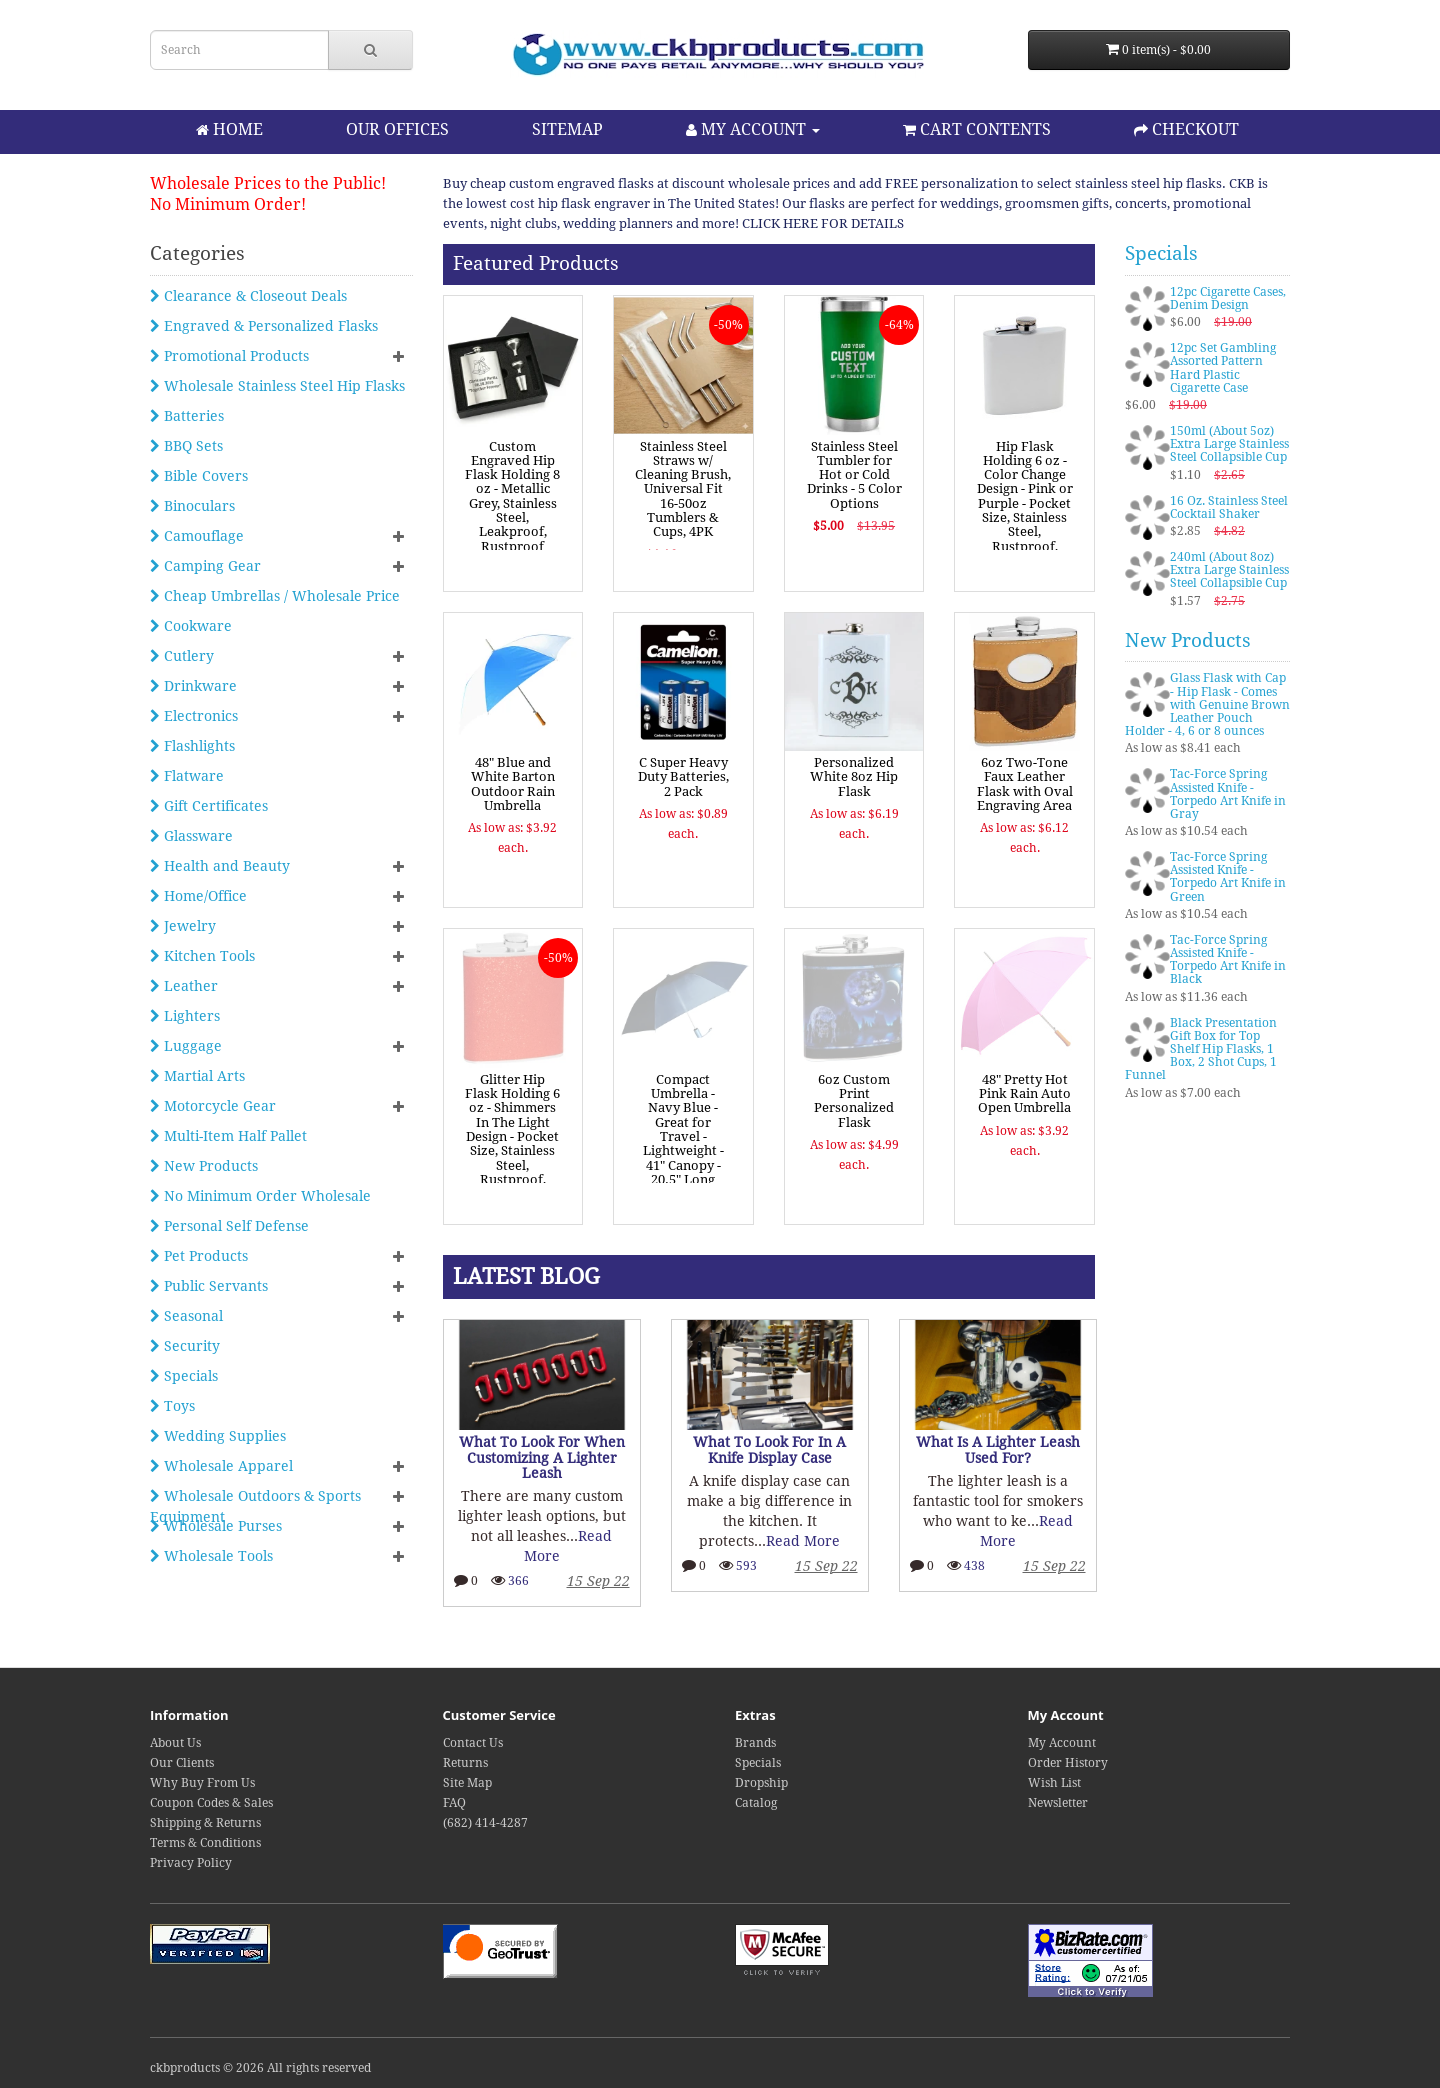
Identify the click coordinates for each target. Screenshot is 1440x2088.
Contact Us (473, 1743)
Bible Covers (199, 476)
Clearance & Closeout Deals (248, 296)
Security (185, 1346)
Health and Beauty (220, 866)
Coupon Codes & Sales (211, 1803)
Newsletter (1058, 1803)
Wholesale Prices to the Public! (268, 183)
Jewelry (183, 926)
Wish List (1054, 1783)
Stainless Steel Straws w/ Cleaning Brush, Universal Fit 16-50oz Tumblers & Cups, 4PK (683, 489)
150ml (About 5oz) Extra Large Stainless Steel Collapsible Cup (1229, 444)
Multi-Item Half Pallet (228, 1136)
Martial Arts (197, 1076)
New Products (204, 1166)
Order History (1068, 1763)
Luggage (186, 1046)
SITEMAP (567, 129)
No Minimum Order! (228, 204)
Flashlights (192, 746)
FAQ (454, 1803)
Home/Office (198, 896)
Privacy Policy (191, 1863)
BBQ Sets (186, 446)
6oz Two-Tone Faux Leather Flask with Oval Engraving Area (1025, 784)
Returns (465, 1763)
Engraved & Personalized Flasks (264, 326)
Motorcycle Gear (213, 1106)
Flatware (187, 776)
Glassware (191, 836)
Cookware (191, 626)
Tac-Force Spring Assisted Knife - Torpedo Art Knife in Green (1228, 877)
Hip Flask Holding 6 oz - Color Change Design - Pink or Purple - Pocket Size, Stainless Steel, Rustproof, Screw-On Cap (1025, 503)
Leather (184, 986)
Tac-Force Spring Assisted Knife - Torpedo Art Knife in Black (1228, 960)
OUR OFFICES (397, 129)
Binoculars (192, 506)
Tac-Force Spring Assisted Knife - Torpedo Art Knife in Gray (1228, 794)
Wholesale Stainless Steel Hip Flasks (277, 386)
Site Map (467, 1783)
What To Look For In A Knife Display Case (774, 1449)
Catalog (756, 1803)
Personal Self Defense (229, 1226)
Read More (808, 1541)
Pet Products (199, 1256)
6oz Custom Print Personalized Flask (854, 1101)
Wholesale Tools (211, 1556)
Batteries (187, 416)
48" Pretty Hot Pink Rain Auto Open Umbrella (1024, 1094)
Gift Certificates (209, 806)
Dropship (761, 1783)
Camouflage (197, 536)
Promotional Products (229, 356)
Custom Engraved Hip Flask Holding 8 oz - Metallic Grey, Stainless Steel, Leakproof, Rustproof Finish (512, 503)
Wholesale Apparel (221, 1466)
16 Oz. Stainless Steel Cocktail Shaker (1229, 507)
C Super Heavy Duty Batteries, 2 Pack (683, 777)
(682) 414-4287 (485, 1823)
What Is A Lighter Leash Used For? (1002, 1449)
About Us (175, 1743)
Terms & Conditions (205, 1843)
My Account (1062, 1743)
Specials (184, 1376)
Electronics (194, 716)
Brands (755, 1743)
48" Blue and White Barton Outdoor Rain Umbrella (513, 784)
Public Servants (209, 1286)
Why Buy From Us (202, 1783)
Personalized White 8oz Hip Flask (854, 777)
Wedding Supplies (218, 1436)
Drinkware (193, 686)
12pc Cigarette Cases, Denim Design (1228, 298)
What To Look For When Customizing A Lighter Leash (546, 1457)
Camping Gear (205, 566)
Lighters (185, 1016)
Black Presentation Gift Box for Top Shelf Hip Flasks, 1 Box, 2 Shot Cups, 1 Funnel (1201, 1049)
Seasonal (186, 1316)
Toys (172, 1406)
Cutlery (182, 656)
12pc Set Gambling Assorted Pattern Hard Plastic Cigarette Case (1223, 368)
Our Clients (182, 1763)
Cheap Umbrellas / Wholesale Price (275, 596)
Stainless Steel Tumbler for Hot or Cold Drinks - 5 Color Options (854, 475)
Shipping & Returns (205, 1823)
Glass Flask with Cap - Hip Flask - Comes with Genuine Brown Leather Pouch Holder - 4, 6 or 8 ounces (1207, 704)
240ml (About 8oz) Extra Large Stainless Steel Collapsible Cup (1229, 570)
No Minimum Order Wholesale (260, 1196)
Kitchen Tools (202, 956)
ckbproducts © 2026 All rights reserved (260, 2068)
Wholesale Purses (216, 1526)
